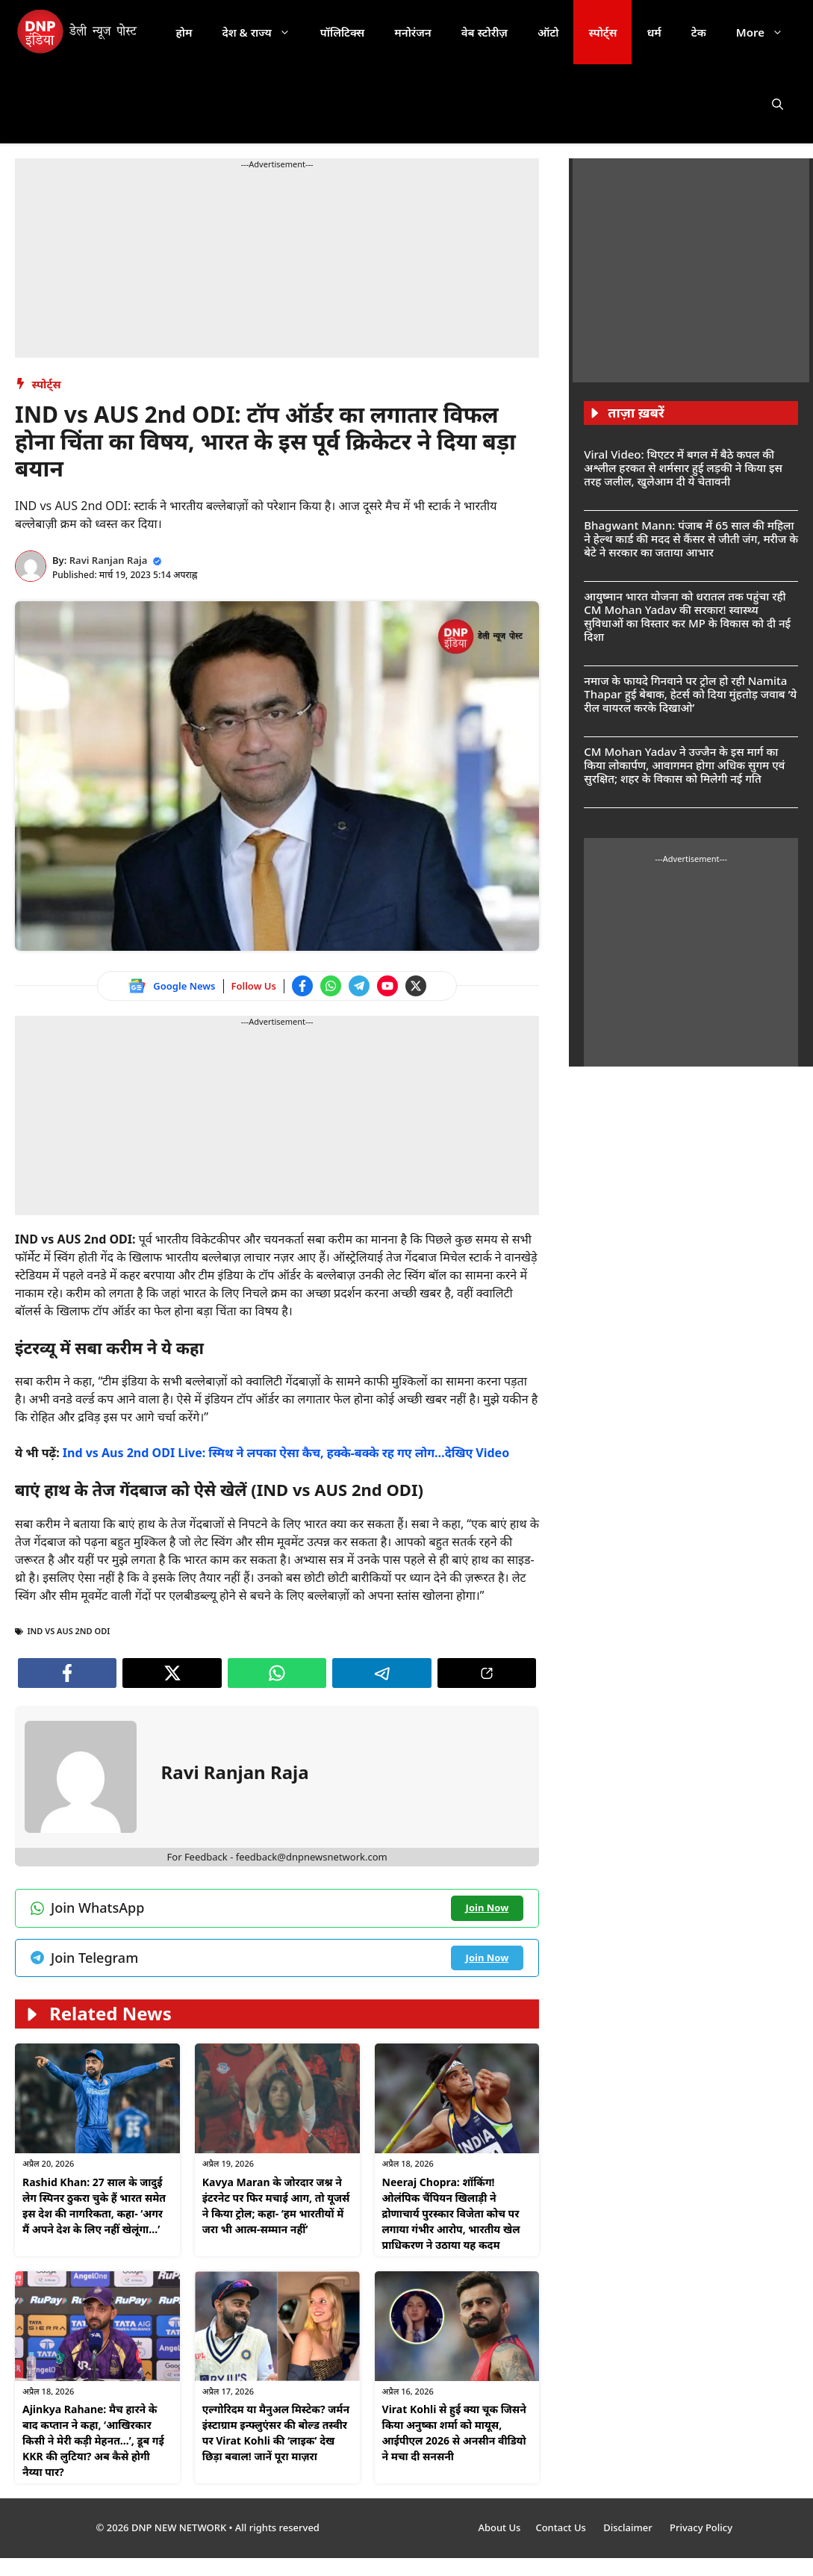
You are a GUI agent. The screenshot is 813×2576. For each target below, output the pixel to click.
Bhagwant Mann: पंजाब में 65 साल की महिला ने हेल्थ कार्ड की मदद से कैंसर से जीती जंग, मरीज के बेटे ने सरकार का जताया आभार (691, 538)
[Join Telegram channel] (359, 985)
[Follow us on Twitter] (415, 985)
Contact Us (561, 2527)
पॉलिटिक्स (342, 32)
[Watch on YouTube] (387, 985)
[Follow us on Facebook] (302, 985)
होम (184, 32)
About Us (499, 2527)
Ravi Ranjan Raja (108, 560)
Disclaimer (629, 2527)
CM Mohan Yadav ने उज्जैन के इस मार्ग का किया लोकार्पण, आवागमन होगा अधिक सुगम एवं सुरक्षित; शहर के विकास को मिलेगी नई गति (684, 765)
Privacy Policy (701, 2527)
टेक (698, 32)
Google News (184, 986)
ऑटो (548, 32)
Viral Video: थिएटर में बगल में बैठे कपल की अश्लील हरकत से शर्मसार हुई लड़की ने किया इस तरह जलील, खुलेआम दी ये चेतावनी (683, 467)
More (767, 32)
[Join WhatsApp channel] (330, 985)
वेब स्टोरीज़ (484, 32)
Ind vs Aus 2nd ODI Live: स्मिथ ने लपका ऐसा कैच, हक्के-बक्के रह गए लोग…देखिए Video (286, 1452)
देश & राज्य (263, 32)
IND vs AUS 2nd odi (69, 1630)
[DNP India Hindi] (78, 32)
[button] (777, 103)
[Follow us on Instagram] (277, 2376)
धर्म (654, 32)
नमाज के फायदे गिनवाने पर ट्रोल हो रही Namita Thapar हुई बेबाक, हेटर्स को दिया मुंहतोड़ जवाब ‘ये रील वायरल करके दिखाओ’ (690, 694)
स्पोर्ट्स (602, 32)
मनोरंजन (412, 32)
